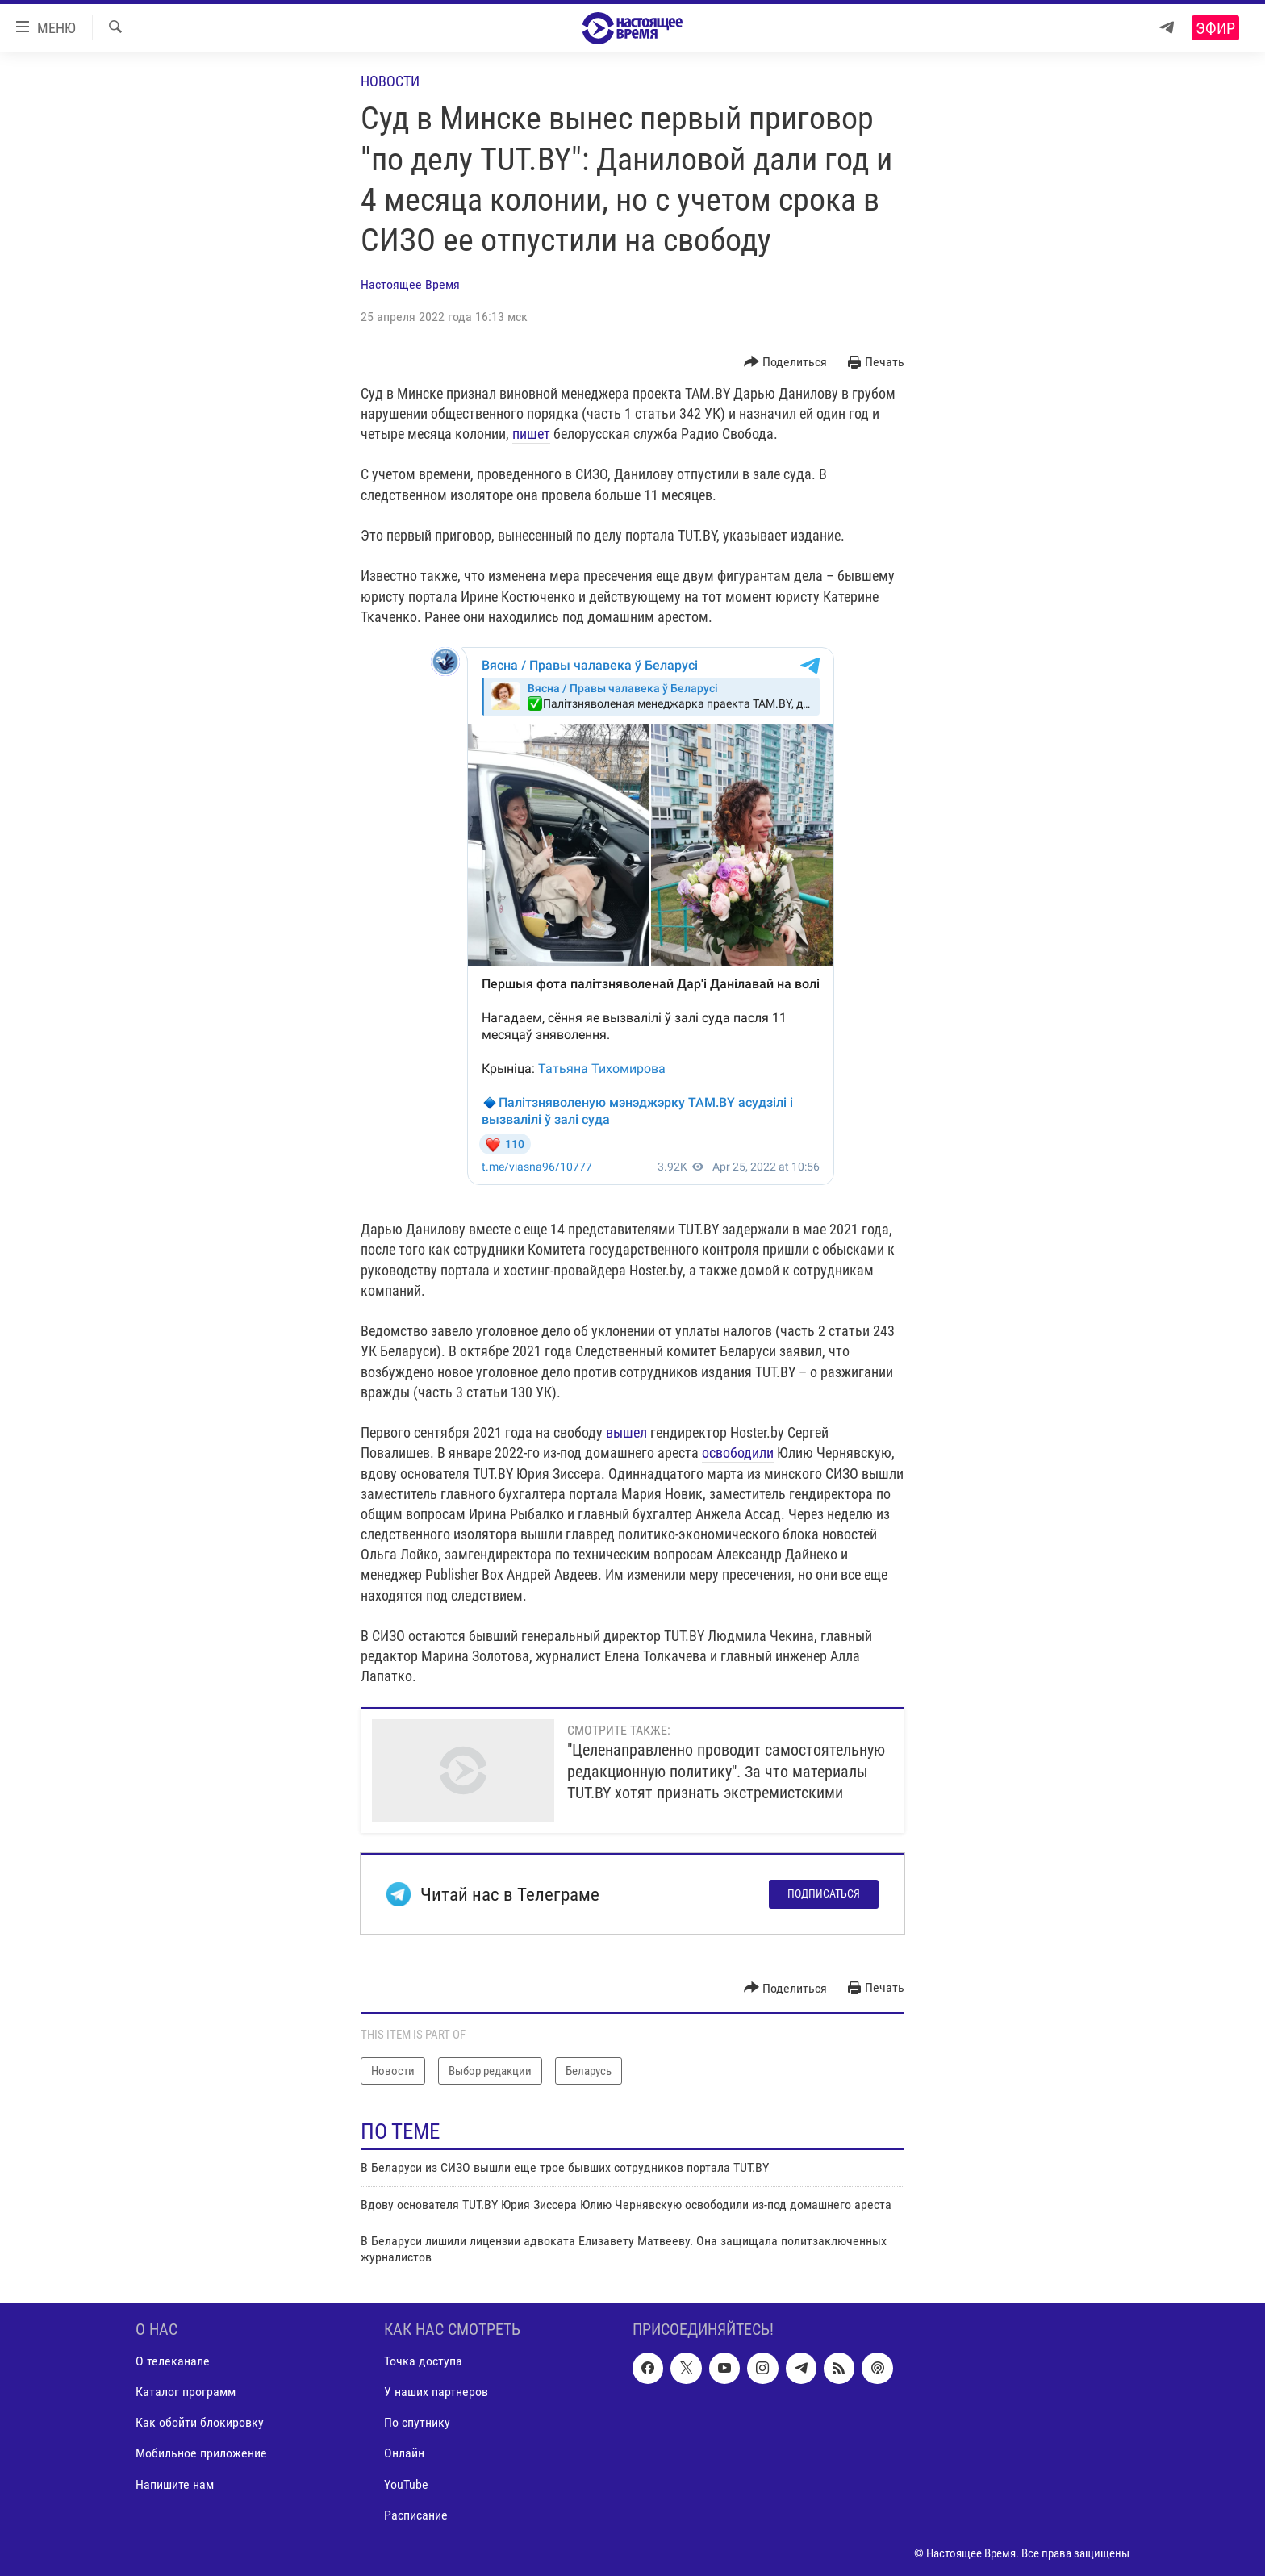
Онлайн (404, 2453)
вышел (626, 1432)
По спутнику (417, 2422)
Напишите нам (175, 2483)
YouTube (406, 2483)
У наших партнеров (436, 2391)
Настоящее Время (410, 284)
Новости (390, 81)
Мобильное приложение (201, 2453)
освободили (738, 1452)
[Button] (786, 363)
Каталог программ (186, 2391)
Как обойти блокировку (200, 2422)
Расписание (416, 2514)
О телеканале (173, 2361)
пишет (531, 433)
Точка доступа (423, 2361)
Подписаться (823, 1893)
